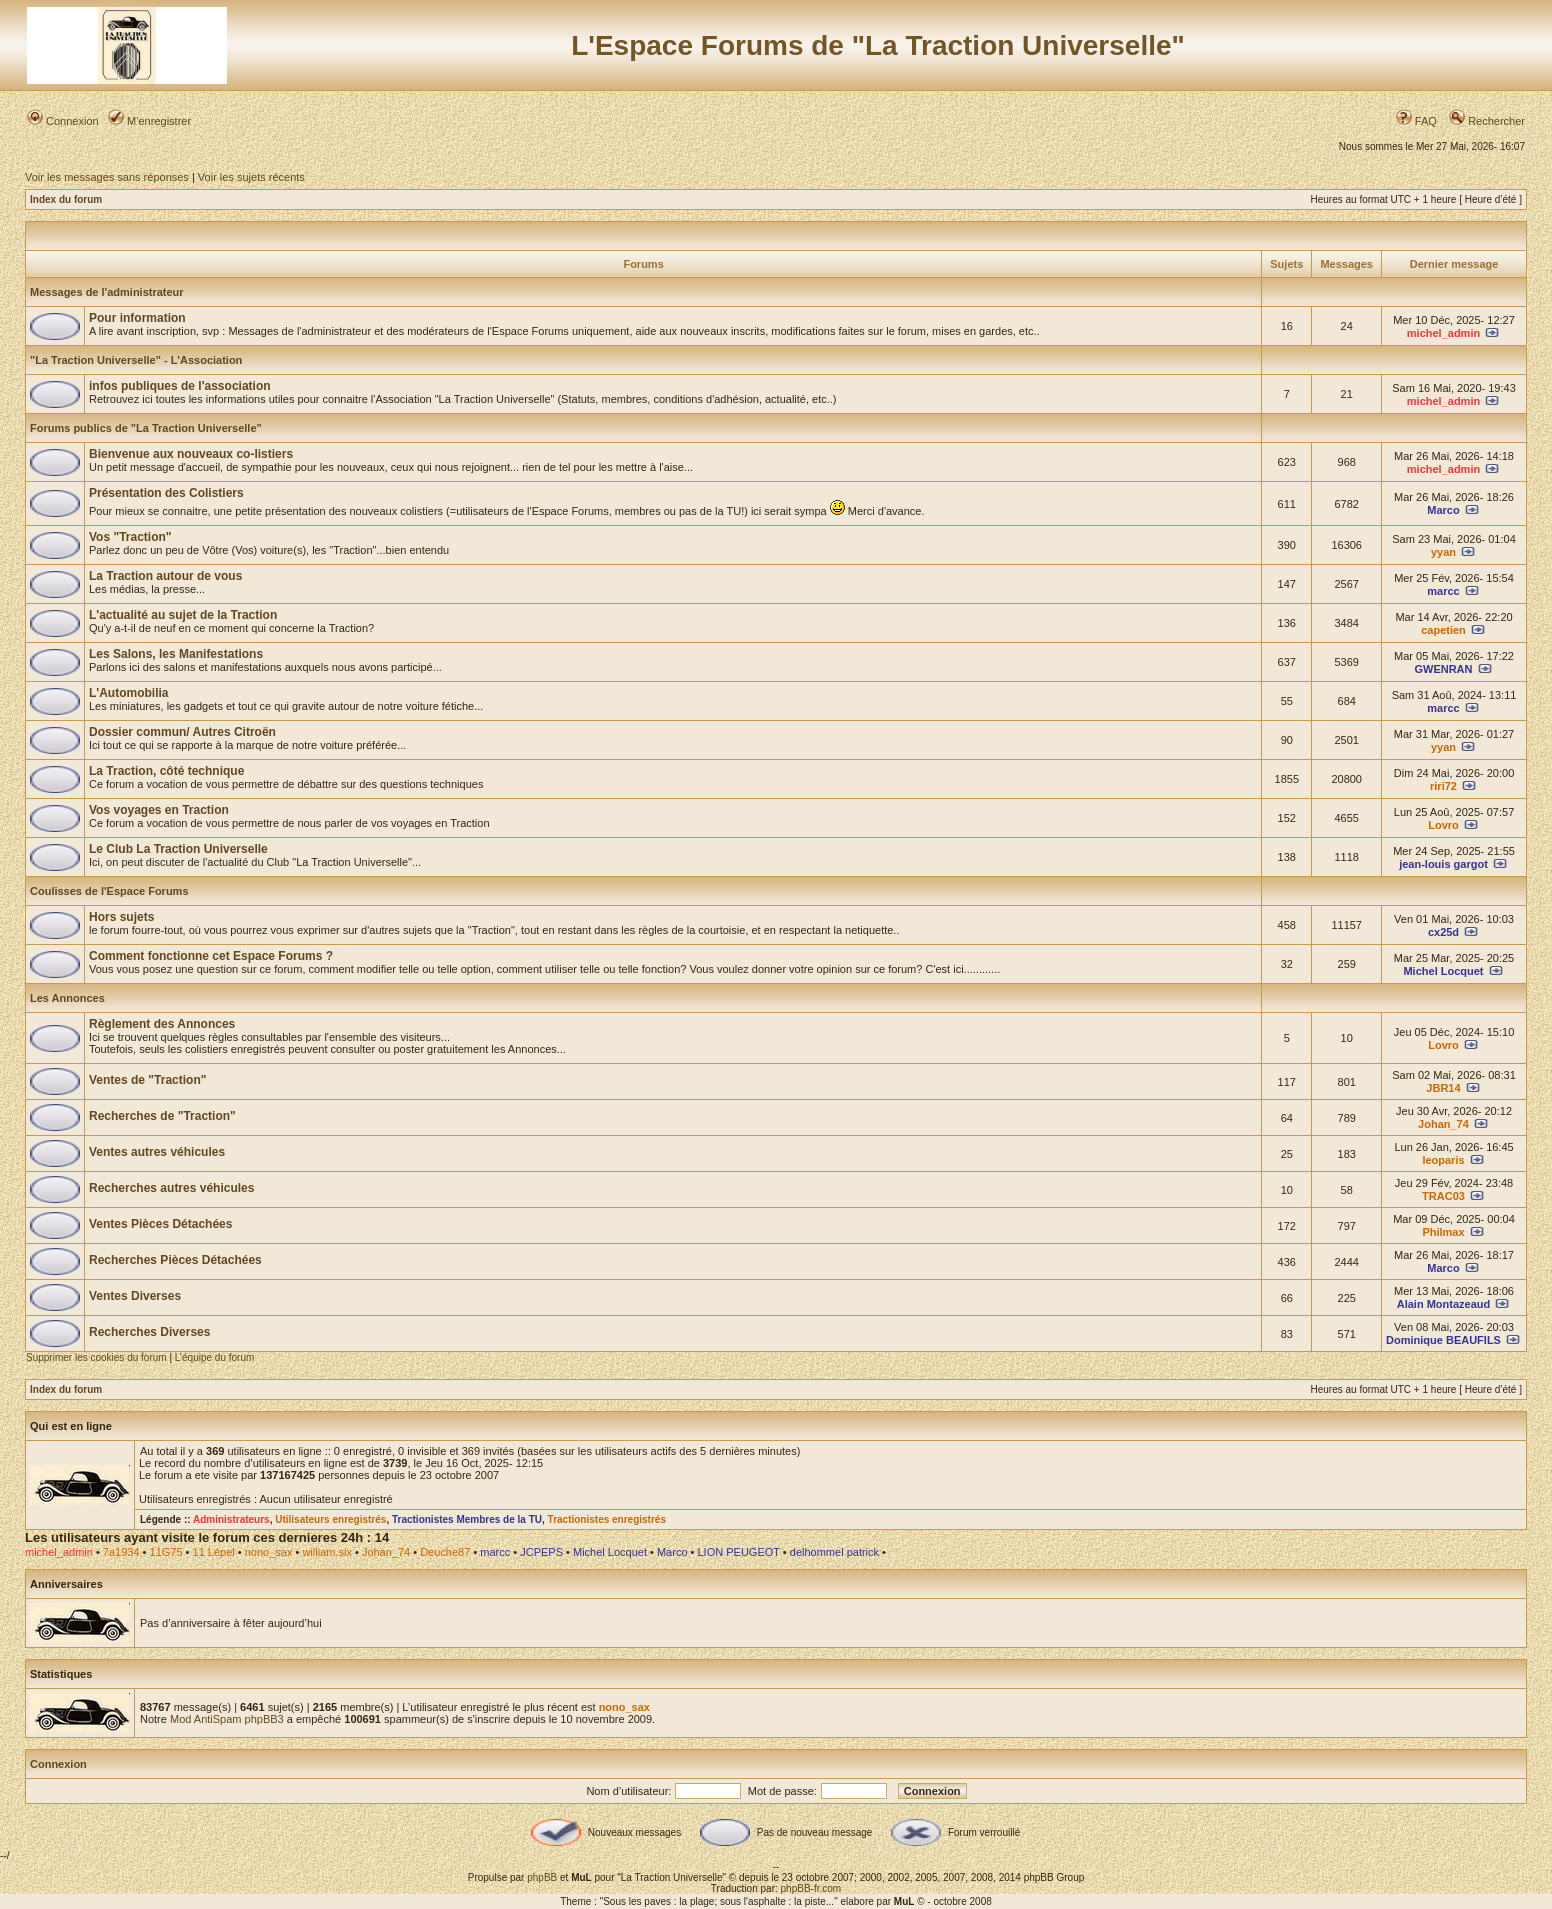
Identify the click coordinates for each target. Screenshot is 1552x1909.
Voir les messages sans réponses (107, 177)
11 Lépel (214, 1552)
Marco (1443, 510)
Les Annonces (67, 998)
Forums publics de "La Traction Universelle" (146, 428)
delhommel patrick (834, 1552)
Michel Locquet (1443, 971)
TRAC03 (1443, 1196)
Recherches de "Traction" (162, 1116)
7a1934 (121, 1552)
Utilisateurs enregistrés (330, 1519)
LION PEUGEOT (738, 1552)
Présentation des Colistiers (166, 493)
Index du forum (66, 199)
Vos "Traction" (130, 537)
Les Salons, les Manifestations (176, 654)
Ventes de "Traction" (147, 1080)
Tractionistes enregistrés (607, 1519)
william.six (327, 1552)
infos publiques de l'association (180, 386)
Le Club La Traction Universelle (178, 849)
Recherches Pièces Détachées (175, 1260)
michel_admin (1443, 333)
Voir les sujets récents (251, 177)
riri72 (1443, 786)
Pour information (137, 318)
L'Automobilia (129, 693)
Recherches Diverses (149, 1332)
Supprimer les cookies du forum (96, 1357)
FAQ (1416, 121)
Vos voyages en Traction (159, 810)
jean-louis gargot (1443, 864)
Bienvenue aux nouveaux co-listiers (191, 454)
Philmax (1443, 1232)
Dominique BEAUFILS (1443, 1340)
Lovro (1443, 825)
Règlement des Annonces (162, 1024)
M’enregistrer (149, 121)
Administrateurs (231, 1519)
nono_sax (269, 1552)
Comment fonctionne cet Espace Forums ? (211, 956)
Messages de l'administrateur (107, 292)
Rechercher (1487, 121)
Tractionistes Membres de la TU (467, 1519)
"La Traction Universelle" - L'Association (136, 360)
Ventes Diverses (135, 1296)
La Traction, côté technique (166, 771)
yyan (1443, 552)
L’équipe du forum (215, 1357)
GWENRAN (1443, 669)
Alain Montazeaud (1444, 1304)
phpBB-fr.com (811, 1888)
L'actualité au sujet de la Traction (183, 615)
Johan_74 (1443, 1124)
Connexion (63, 121)
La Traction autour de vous (165, 576)
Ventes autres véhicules (157, 1152)
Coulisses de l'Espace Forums (109, 891)
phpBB (542, 1877)
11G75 (166, 1552)
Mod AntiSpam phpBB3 (227, 1719)
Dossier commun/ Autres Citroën (182, 732)
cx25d (1443, 932)
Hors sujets (121, 917)
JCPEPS (541, 1552)
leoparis (1443, 1160)
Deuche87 (445, 1552)
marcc (1443, 591)
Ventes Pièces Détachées (160, 1224)
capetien (1443, 630)
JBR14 (1443, 1088)
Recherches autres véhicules (171, 1188)
